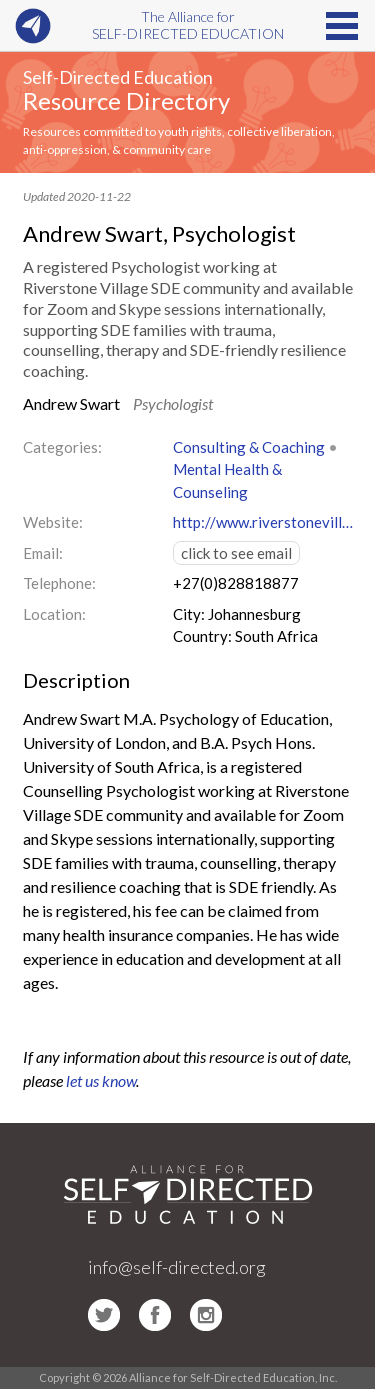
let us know (101, 1080)
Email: (43, 553)
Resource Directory (126, 100)
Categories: (62, 447)
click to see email (236, 553)
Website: (53, 522)
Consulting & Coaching (249, 447)
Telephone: (59, 583)
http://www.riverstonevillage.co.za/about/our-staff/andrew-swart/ (263, 522)
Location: (54, 614)
